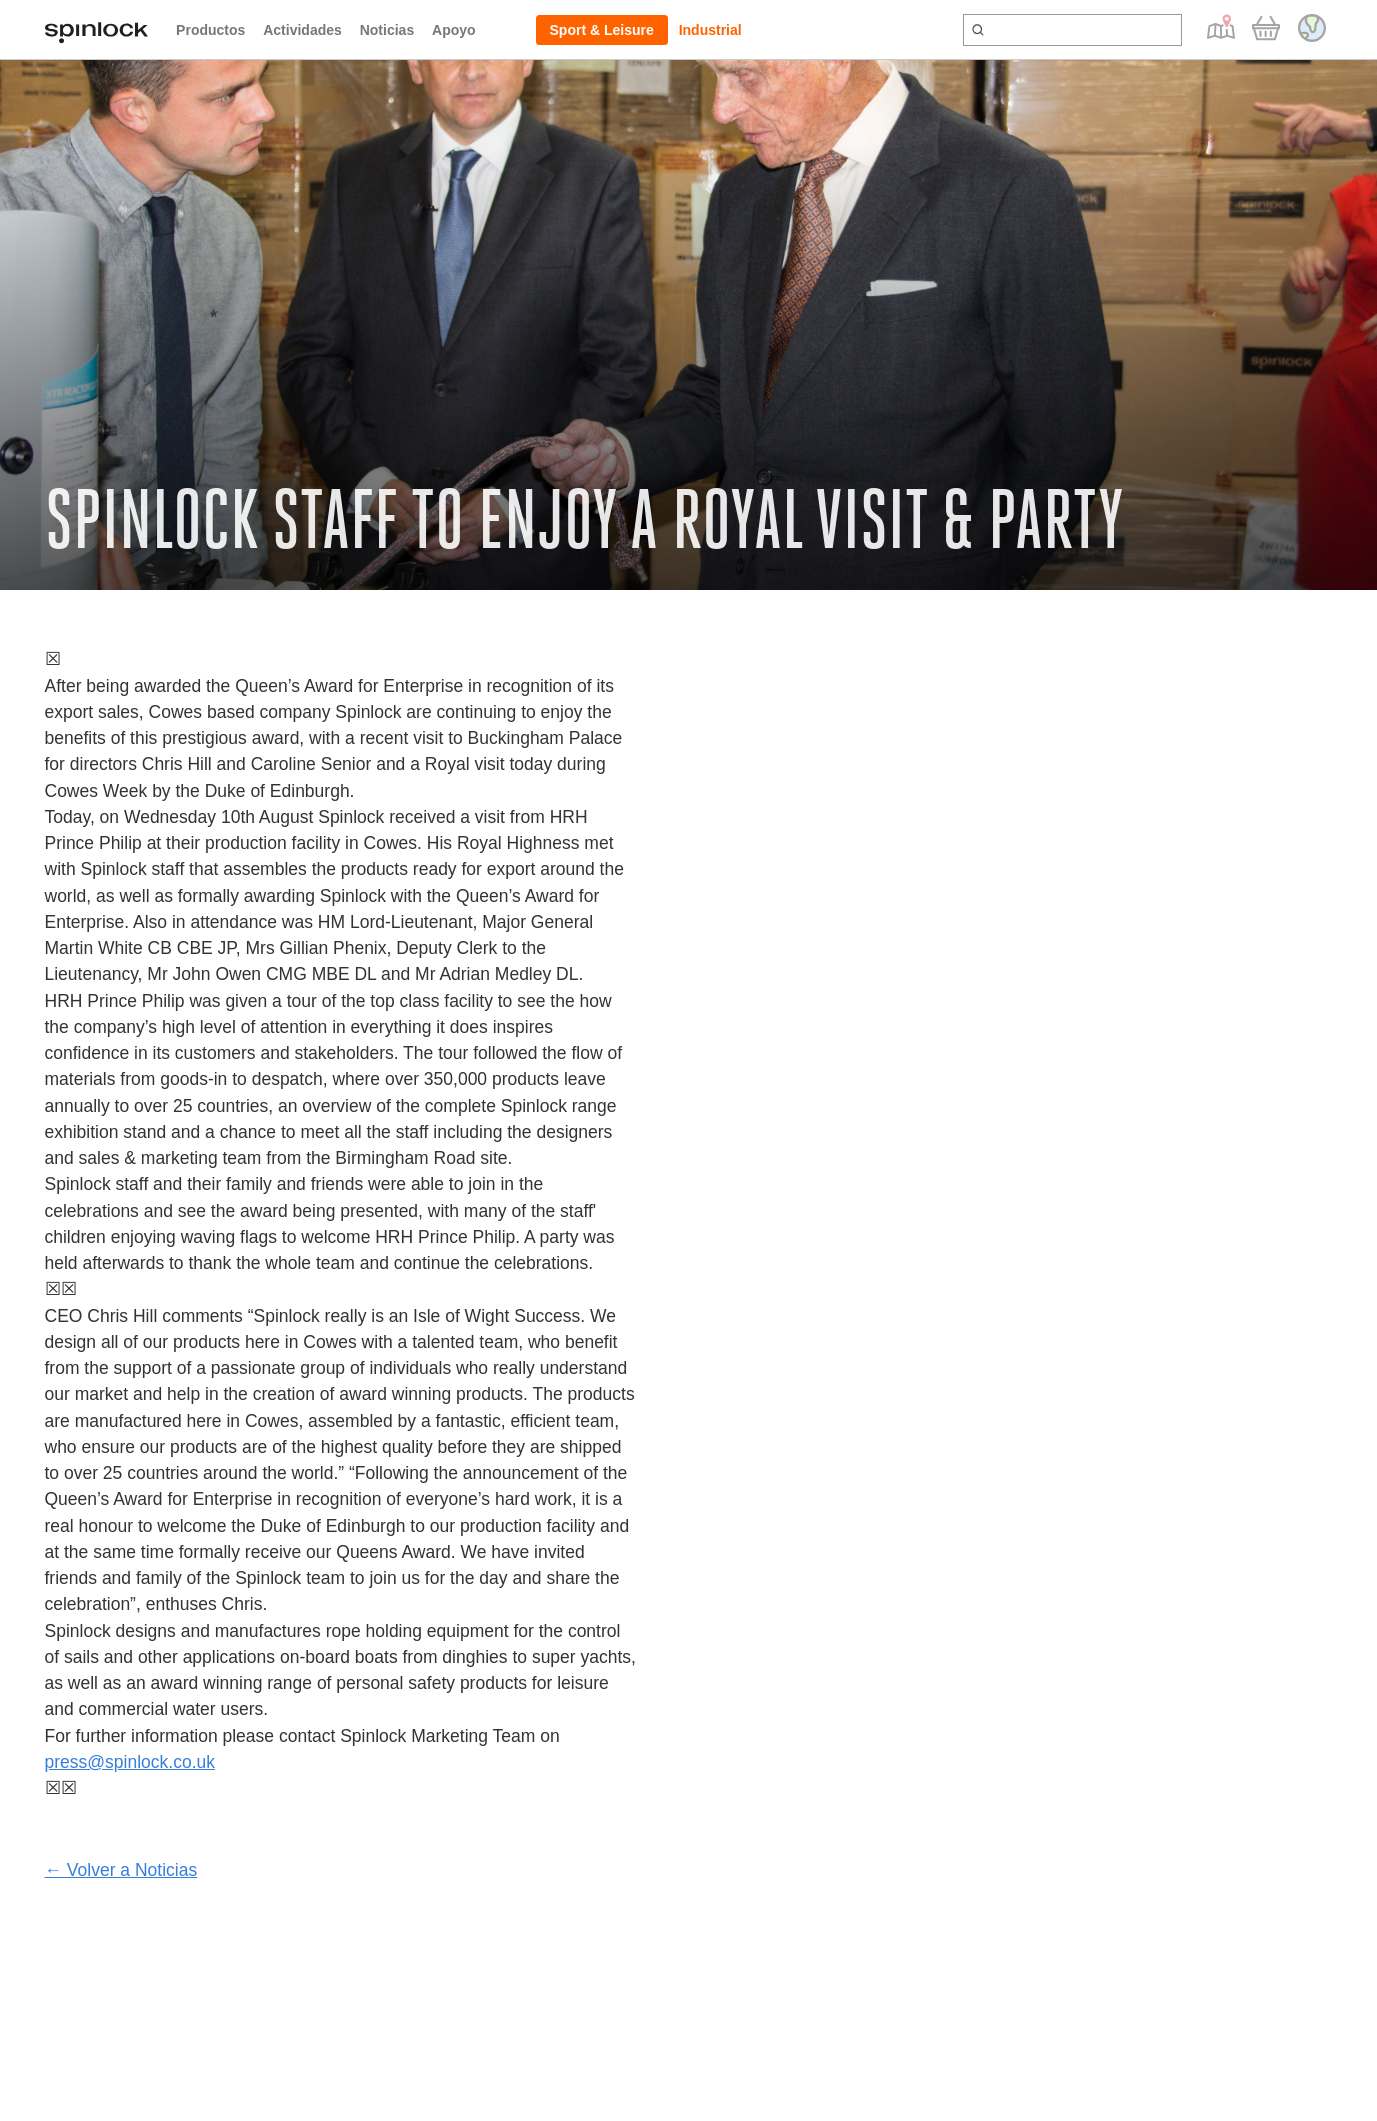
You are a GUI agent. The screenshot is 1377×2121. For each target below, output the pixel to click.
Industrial (710, 30)
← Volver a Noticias (121, 1870)
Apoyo (454, 30)
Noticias (387, 30)
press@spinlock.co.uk (130, 1762)
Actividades (302, 30)
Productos (210, 30)
